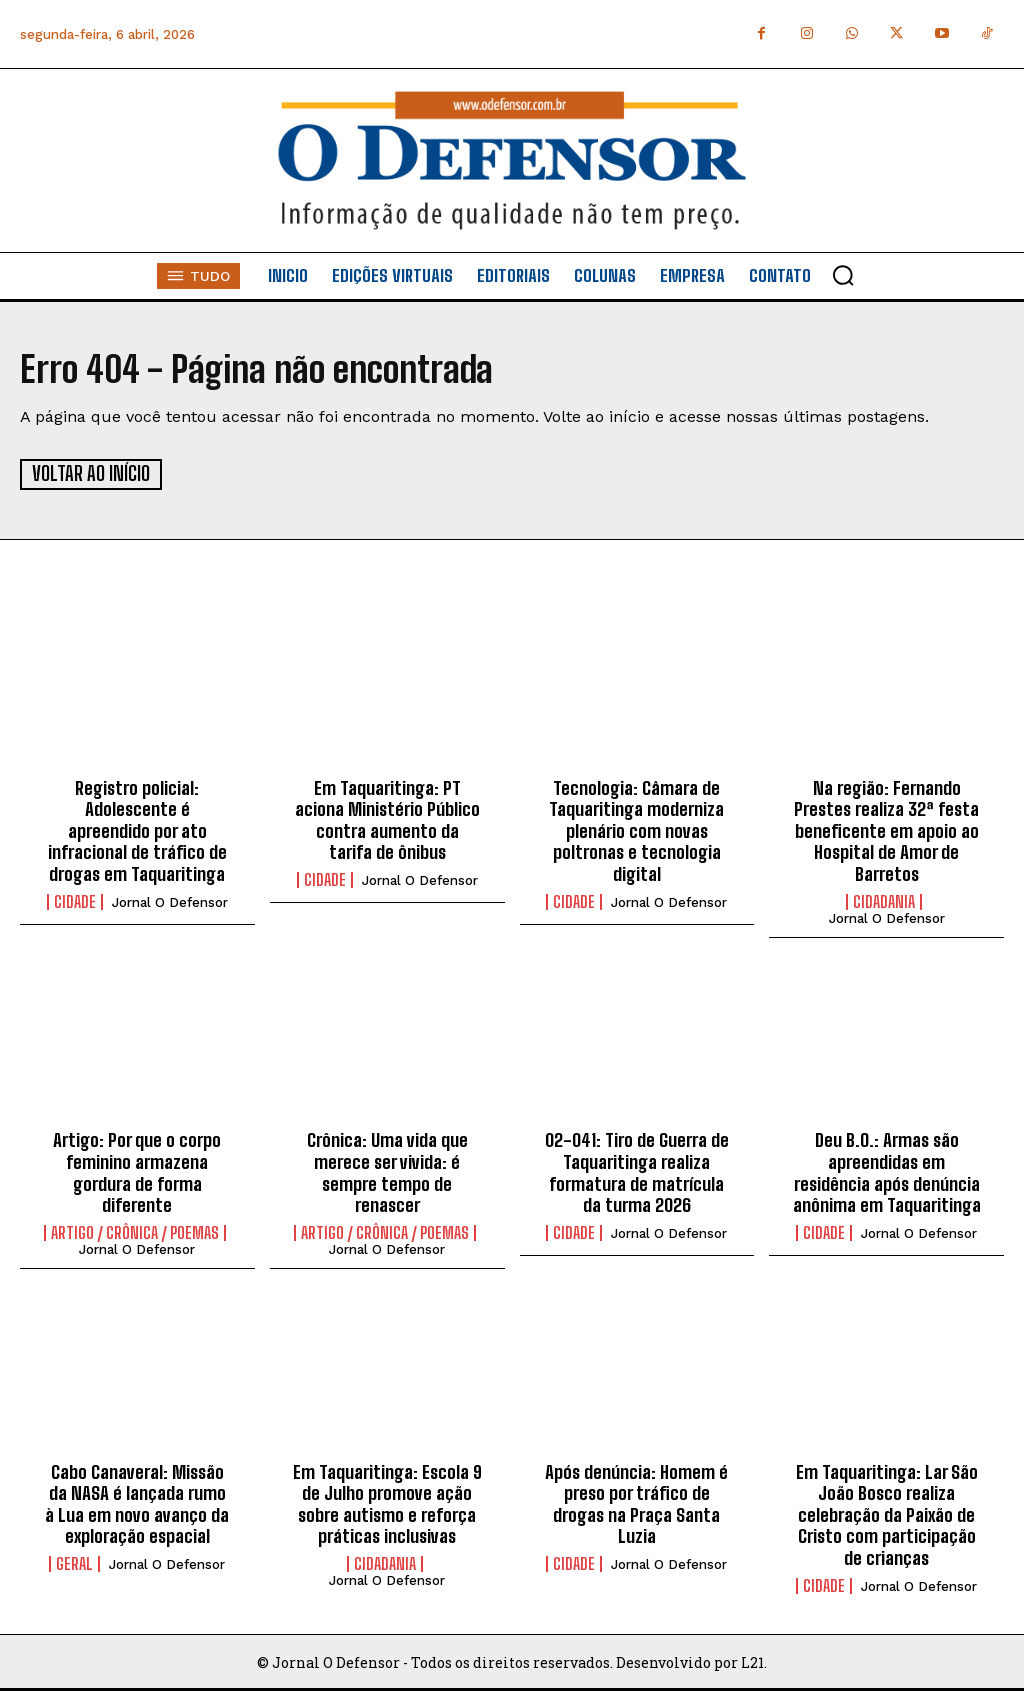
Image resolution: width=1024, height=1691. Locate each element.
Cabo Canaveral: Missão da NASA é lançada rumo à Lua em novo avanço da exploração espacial (137, 1503)
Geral (74, 1563)
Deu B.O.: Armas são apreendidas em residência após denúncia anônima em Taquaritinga (887, 1172)
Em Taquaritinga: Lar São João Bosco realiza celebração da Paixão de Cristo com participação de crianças (887, 1514)
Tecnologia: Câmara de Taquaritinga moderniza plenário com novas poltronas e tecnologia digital (636, 830)
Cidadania (884, 901)
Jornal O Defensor (170, 901)
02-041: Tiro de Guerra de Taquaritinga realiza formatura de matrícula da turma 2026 (637, 1172)
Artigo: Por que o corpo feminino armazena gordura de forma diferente (137, 1172)
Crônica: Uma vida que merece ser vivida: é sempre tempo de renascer (387, 1172)
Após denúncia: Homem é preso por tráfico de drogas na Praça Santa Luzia (636, 1503)
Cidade (75, 901)
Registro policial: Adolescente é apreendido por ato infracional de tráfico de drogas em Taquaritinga (137, 830)
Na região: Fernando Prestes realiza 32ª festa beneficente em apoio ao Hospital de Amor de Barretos (886, 830)
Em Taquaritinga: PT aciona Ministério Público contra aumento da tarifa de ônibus (387, 819)
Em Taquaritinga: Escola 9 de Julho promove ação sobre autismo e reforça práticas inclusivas (387, 1503)
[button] (843, 275)
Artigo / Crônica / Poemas (135, 1232)
